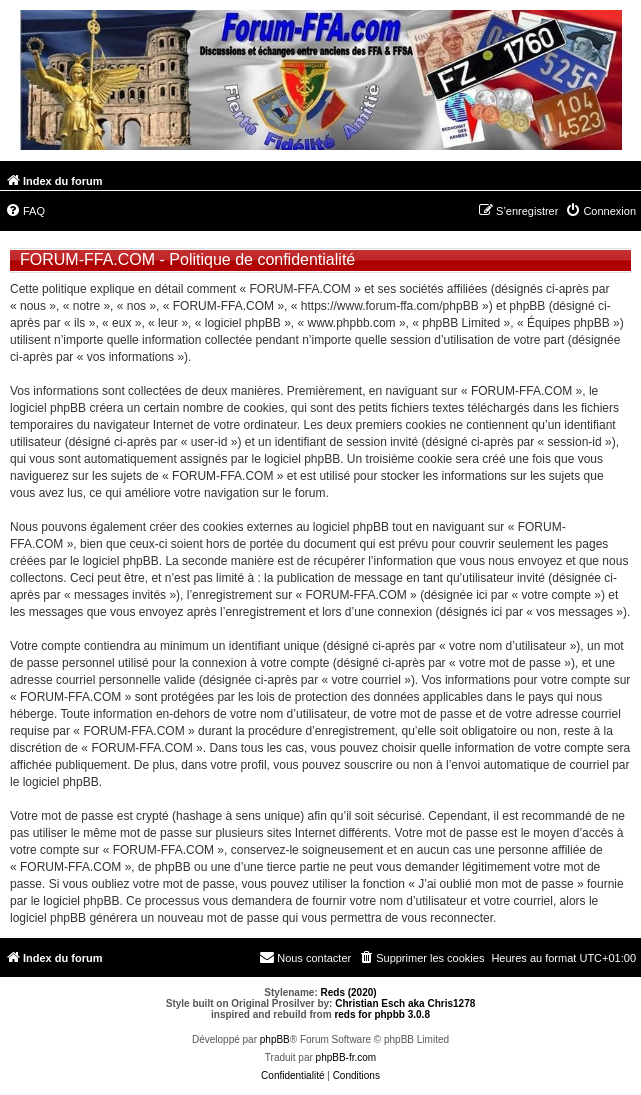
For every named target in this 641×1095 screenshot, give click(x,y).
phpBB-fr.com (346, 1057)
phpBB (275, 1039)
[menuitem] (25, 211)
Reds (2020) (349, 992)
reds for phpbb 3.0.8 (382, 1014)
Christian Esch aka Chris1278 (405, 1003)
